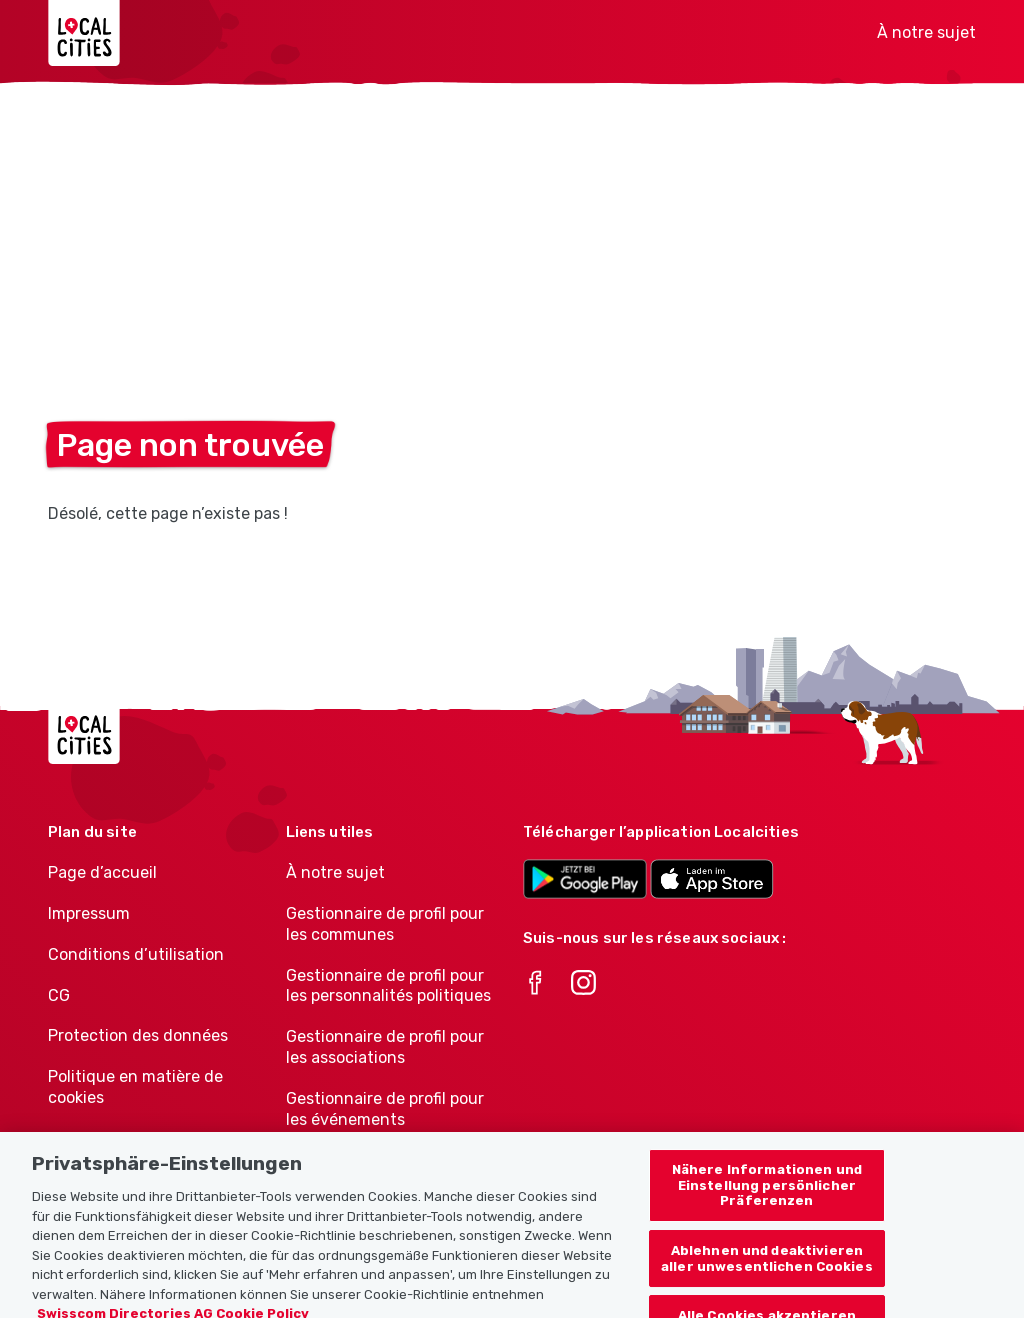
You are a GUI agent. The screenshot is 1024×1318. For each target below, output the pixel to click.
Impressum (89, 913)
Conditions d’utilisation (136, 954)
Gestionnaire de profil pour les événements (385, 1109)
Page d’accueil (102, 872)
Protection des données (138, 1035)
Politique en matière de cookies (135, 1087)
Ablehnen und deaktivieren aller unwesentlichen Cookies (767, 1265)
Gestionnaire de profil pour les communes (385, 924)
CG (59, 995)
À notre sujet (926, 32)
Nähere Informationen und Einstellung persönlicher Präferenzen (767, 1192)
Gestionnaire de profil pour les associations (385, 1047)
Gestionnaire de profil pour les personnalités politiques (388, 986)
